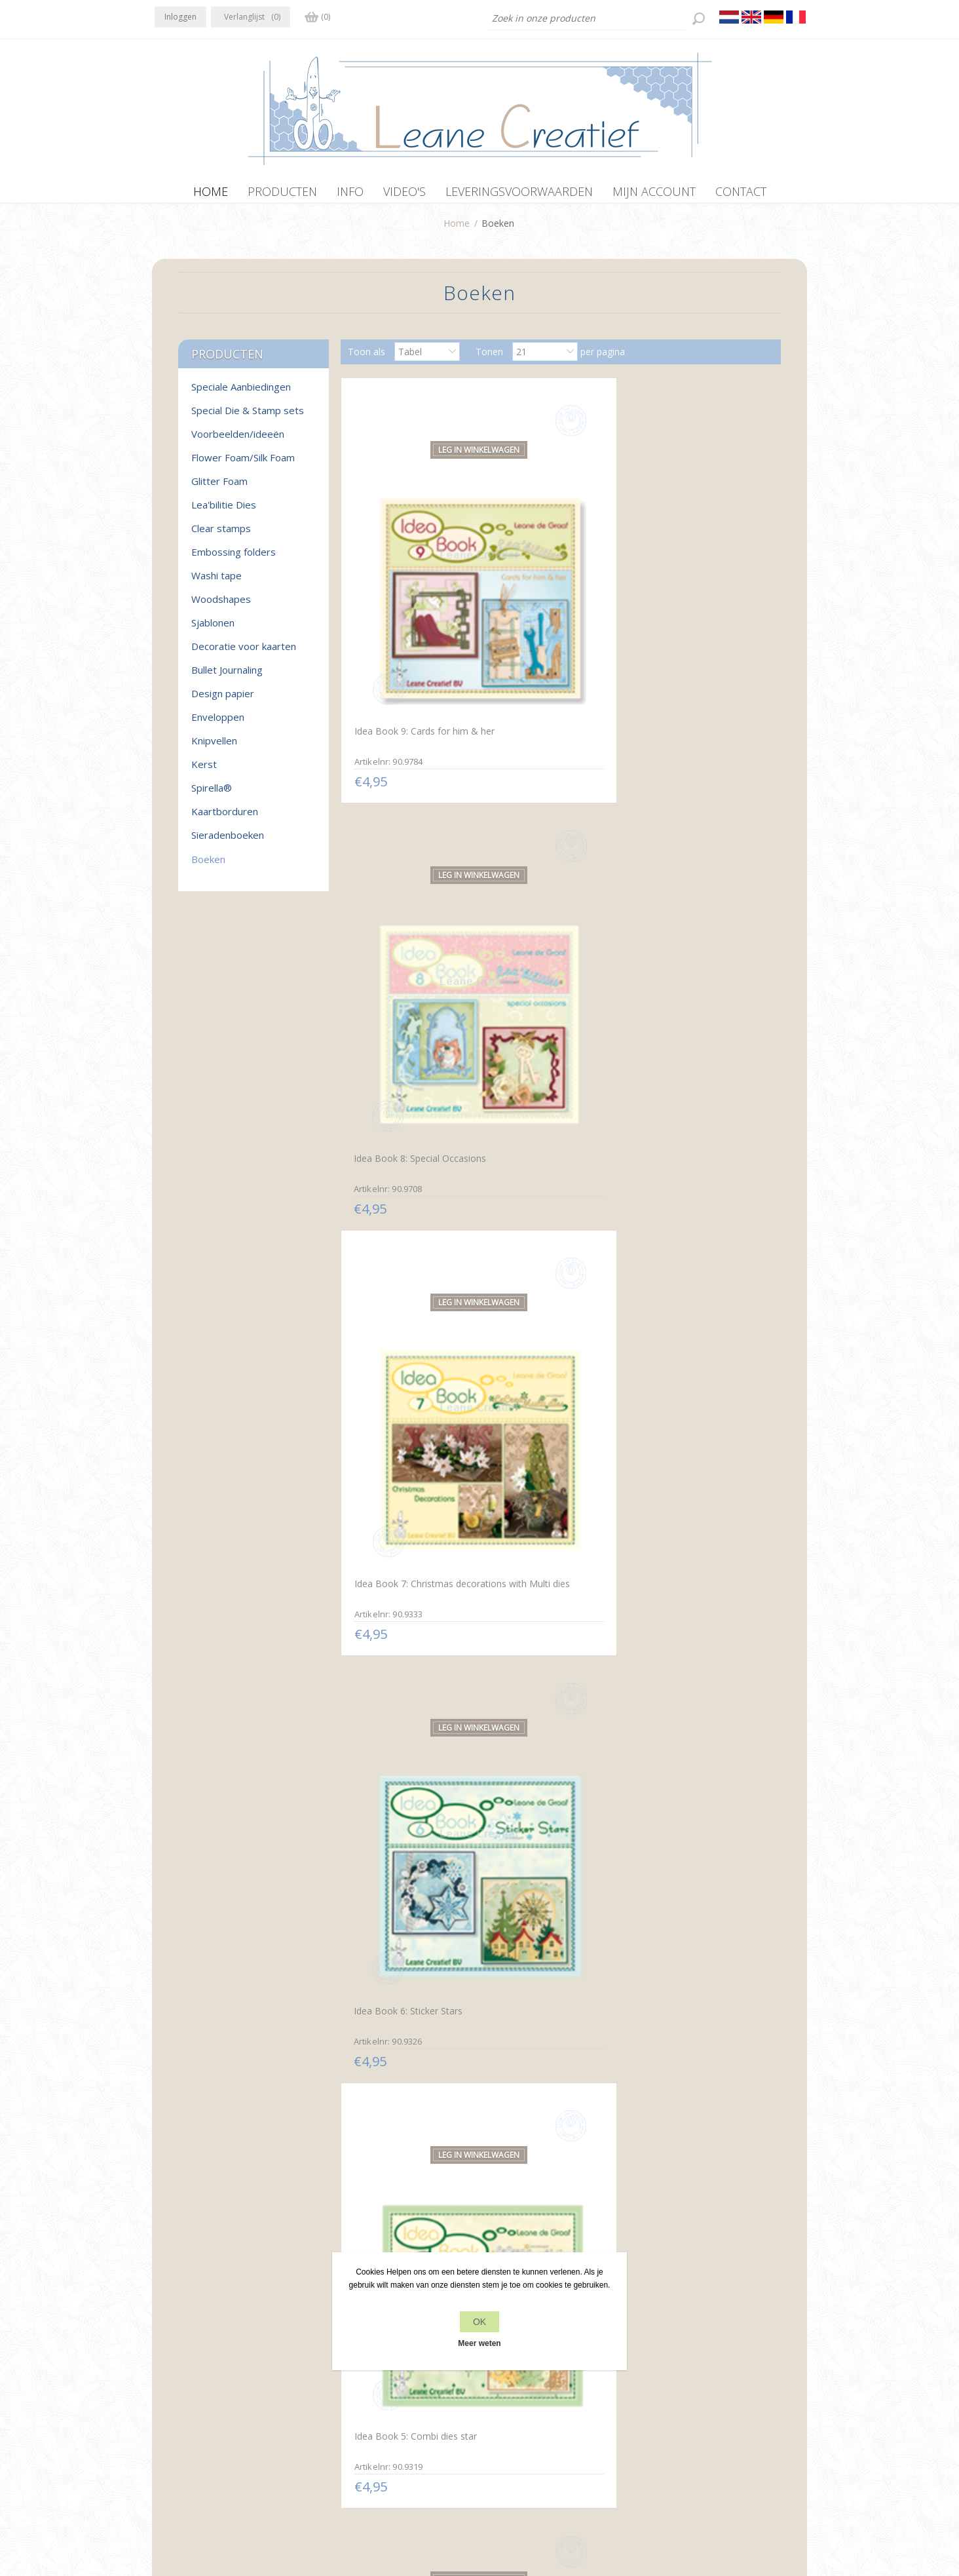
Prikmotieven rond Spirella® (410, 1600)
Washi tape (216, 581)
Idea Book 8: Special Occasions (539, 578)
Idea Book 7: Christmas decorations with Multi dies (699, 577)
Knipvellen (214, 747)
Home (456, 229)
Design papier (222, 699)
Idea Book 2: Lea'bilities (546, 1087)
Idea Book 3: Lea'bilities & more (406, 1091)
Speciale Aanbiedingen (241, 393)
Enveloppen (217, 723)
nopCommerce (431, 2505)
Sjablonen (213, 629)
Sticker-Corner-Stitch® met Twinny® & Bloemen (698, 1865)
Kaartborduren (224, 817)
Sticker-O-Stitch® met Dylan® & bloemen (397, 2121)
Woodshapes (221, 605)
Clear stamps (221, 534)
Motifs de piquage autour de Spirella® (410, 1865)
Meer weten (479, 2343)
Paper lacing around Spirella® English (684, 1606)
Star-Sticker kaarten (538, 1858)
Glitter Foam (219, 487)
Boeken (208, 865)
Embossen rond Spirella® (404, 1344)
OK (479, 2321)
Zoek (657, 2404)
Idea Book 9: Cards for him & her (413, 577)
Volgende (605, 2229)
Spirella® (211, 794)
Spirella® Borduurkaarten (550, 1343)
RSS (219, 2377)
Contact (499, 2379)
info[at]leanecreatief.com (208, 2431)
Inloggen (180, 16)
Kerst (204, 770)
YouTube (244, 2377)
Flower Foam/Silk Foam (243, 464)
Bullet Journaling (227, 676)
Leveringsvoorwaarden (367, 2429)
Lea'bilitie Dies (223, 511)
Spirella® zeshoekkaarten (695, 1344)
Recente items (677, 2379)
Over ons (338, 2404)
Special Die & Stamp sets (247, 416)
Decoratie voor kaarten (243, 652)
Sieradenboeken (227, 841)
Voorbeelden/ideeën (237, 440)
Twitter (192, 2377)
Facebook (167, 2377)
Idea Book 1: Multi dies (690, 1085)
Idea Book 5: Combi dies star (558, 828)
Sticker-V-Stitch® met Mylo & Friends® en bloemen (558, 2122)
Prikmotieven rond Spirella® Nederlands (555, 1608)
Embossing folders (233, 558)
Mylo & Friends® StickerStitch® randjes (689, 2121)
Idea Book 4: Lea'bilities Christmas (691, 835)
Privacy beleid (348, 2379)
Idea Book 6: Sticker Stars (404, 829)
